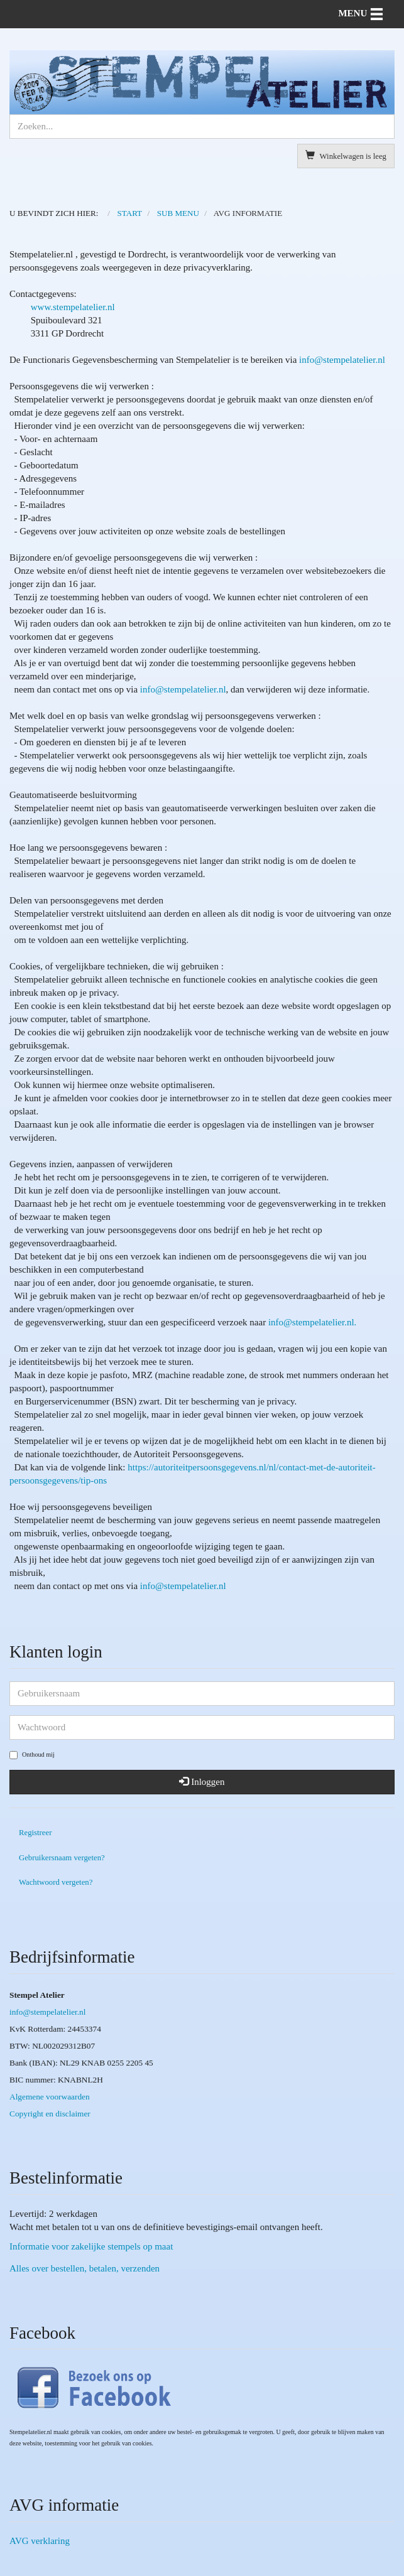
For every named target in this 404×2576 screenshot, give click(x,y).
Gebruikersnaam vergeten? (62, 1857)
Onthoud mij (32, 1755)
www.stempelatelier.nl (73, 307)
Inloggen (201, 1782)
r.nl (183, 1586)
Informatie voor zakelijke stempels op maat (91, 2246)
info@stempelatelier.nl (342, 360)
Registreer (35, 1832)
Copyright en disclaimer (49, 2113)
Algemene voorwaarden (49, 2096)
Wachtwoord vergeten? (55, 1882)
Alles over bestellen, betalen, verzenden (84, 2268)
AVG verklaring (39, 2541)
